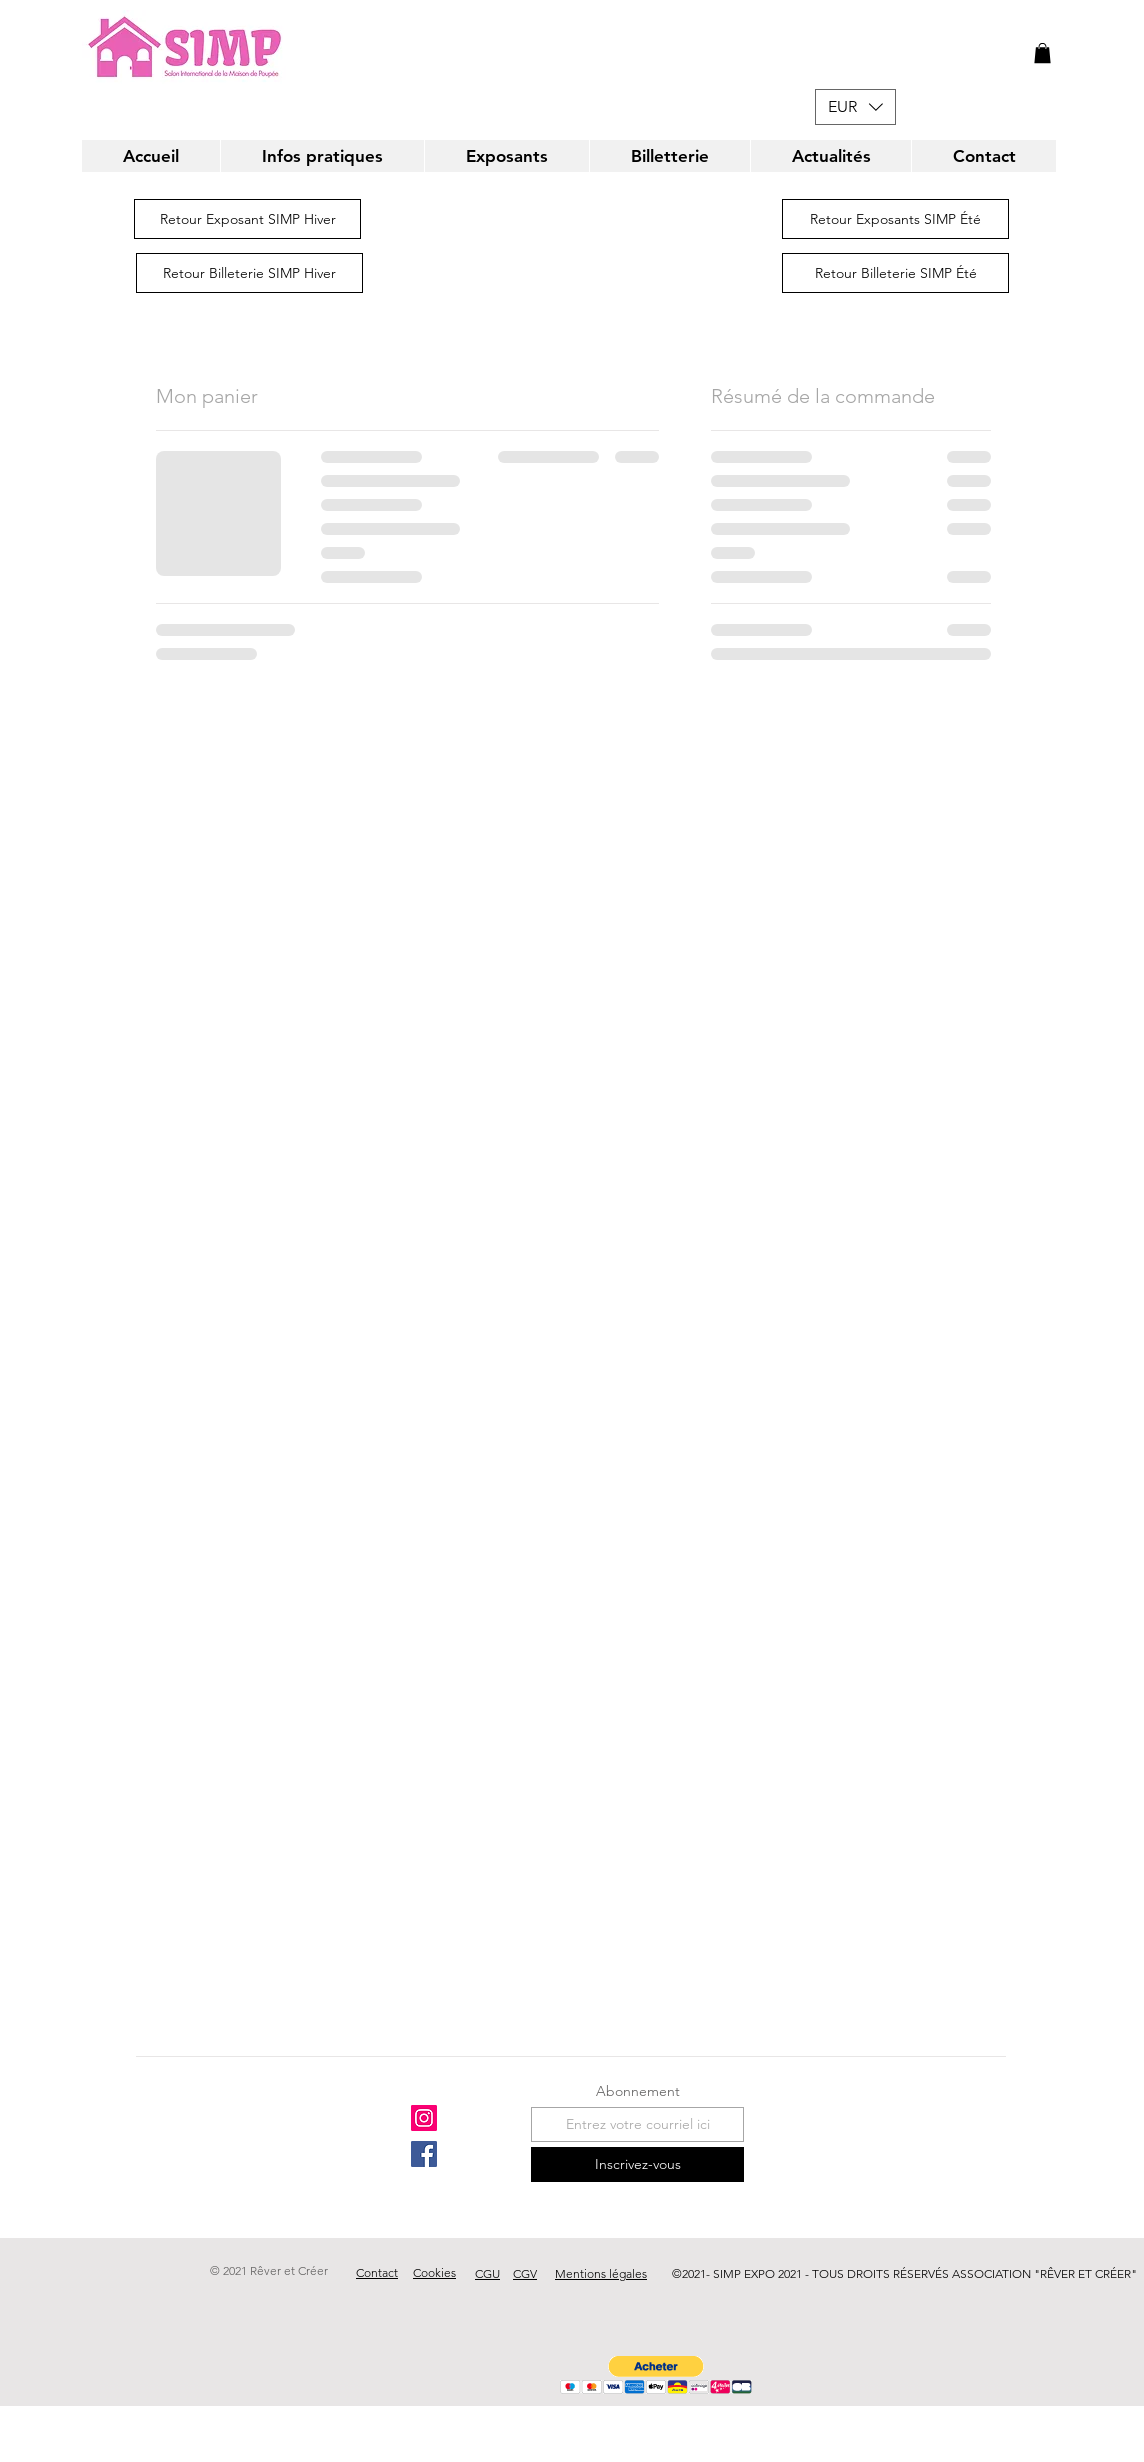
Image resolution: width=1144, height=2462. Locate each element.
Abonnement (638, 2091)
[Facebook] (424, 2154)
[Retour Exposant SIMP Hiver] (247, 219)
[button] (1042, 53)
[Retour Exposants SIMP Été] (895, 219)
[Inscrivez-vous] (637, 2164)
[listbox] (855, 107)
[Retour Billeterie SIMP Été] (895, 273)
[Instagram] (424, 2118)
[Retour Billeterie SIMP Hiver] (249, 273)
